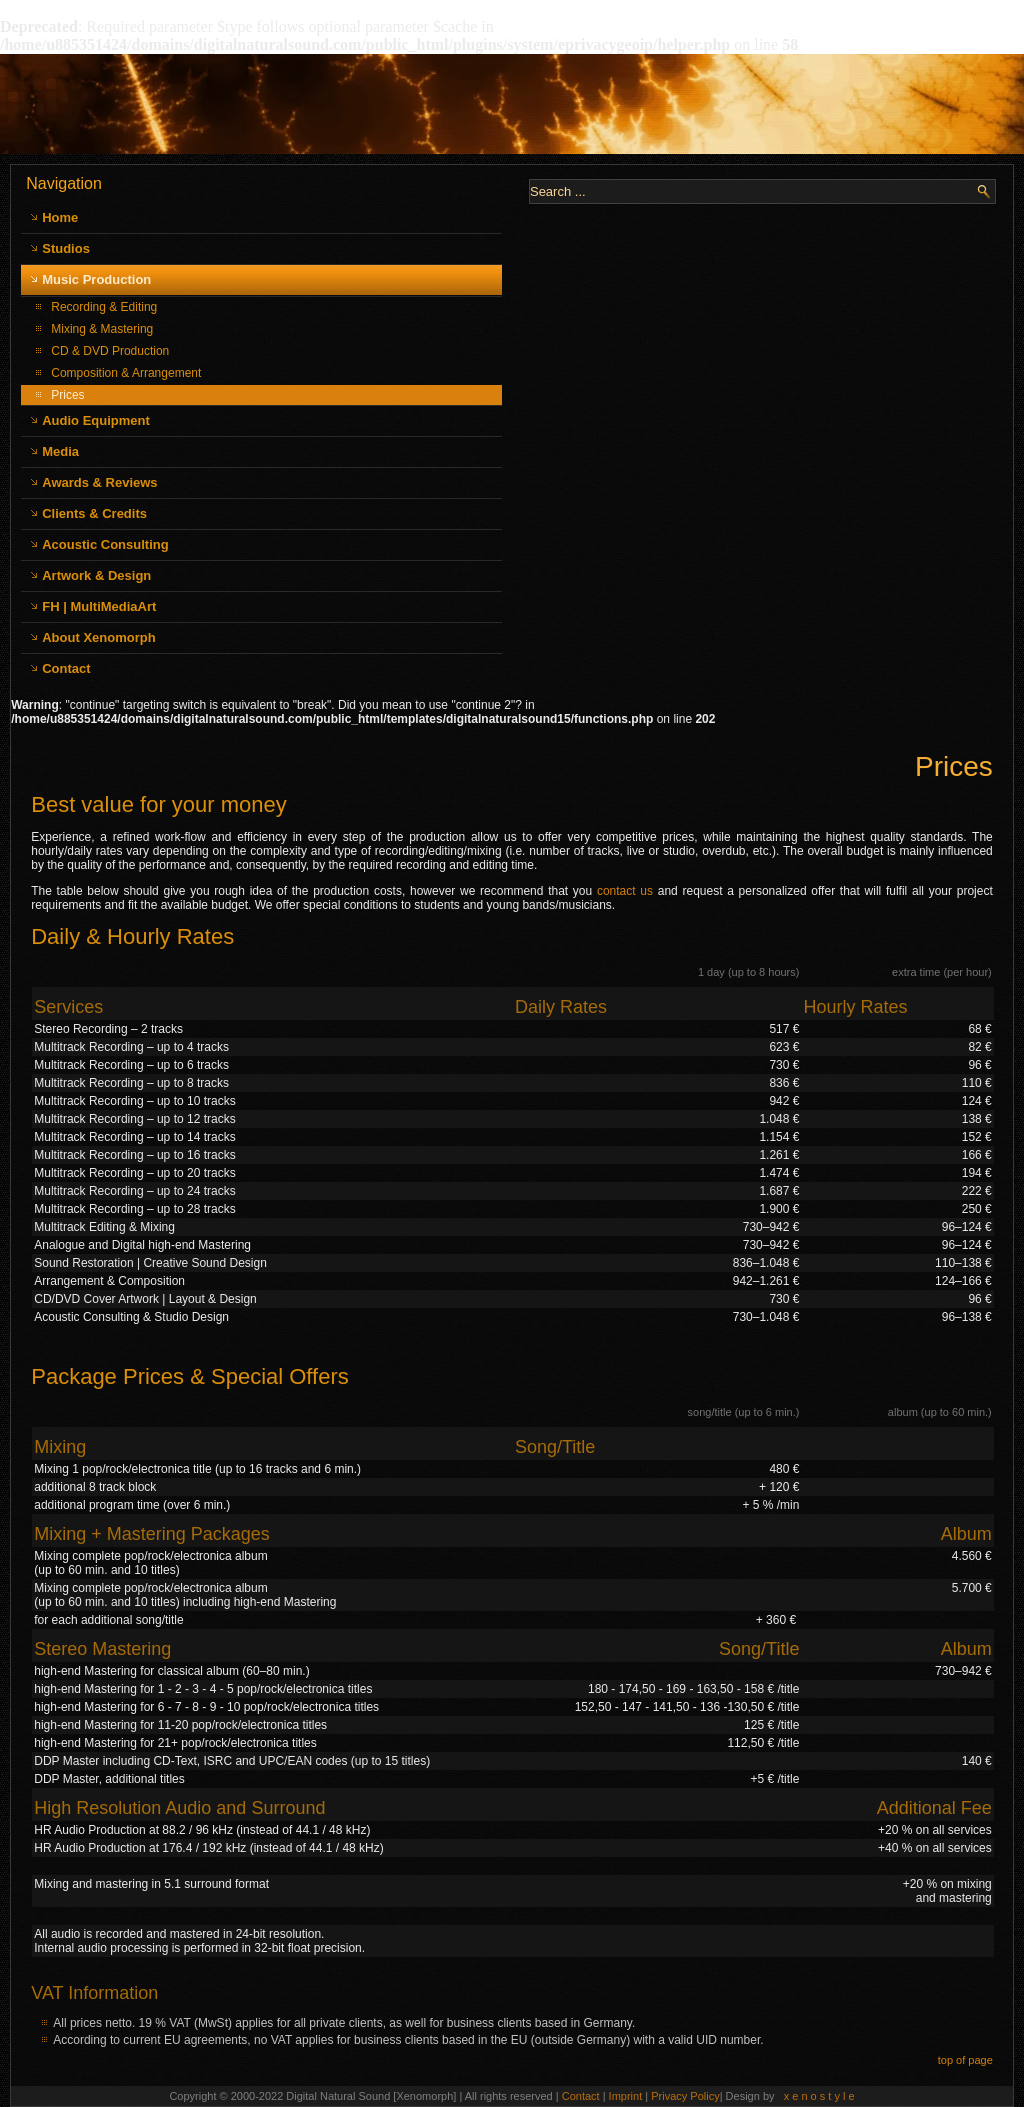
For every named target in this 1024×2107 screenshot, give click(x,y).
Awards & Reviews (99, 482)
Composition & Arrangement (126, 373)
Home (60, 217)
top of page (965, 2060)
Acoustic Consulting (105, 544)
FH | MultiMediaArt (99, 606)
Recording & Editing (104, 307)
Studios (66, 248)
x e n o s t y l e (819, 2096)
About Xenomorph (98, 637)
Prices (67, 395)
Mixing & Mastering (102, 329)
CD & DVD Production (110, 351)
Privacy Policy (685, 2096)
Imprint (627, 2096)
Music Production (96, 279)
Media (60, 451)
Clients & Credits (94, 513)
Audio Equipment (96, 420)
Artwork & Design (96, 575)
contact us (625, 891)
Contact (66, 668)
